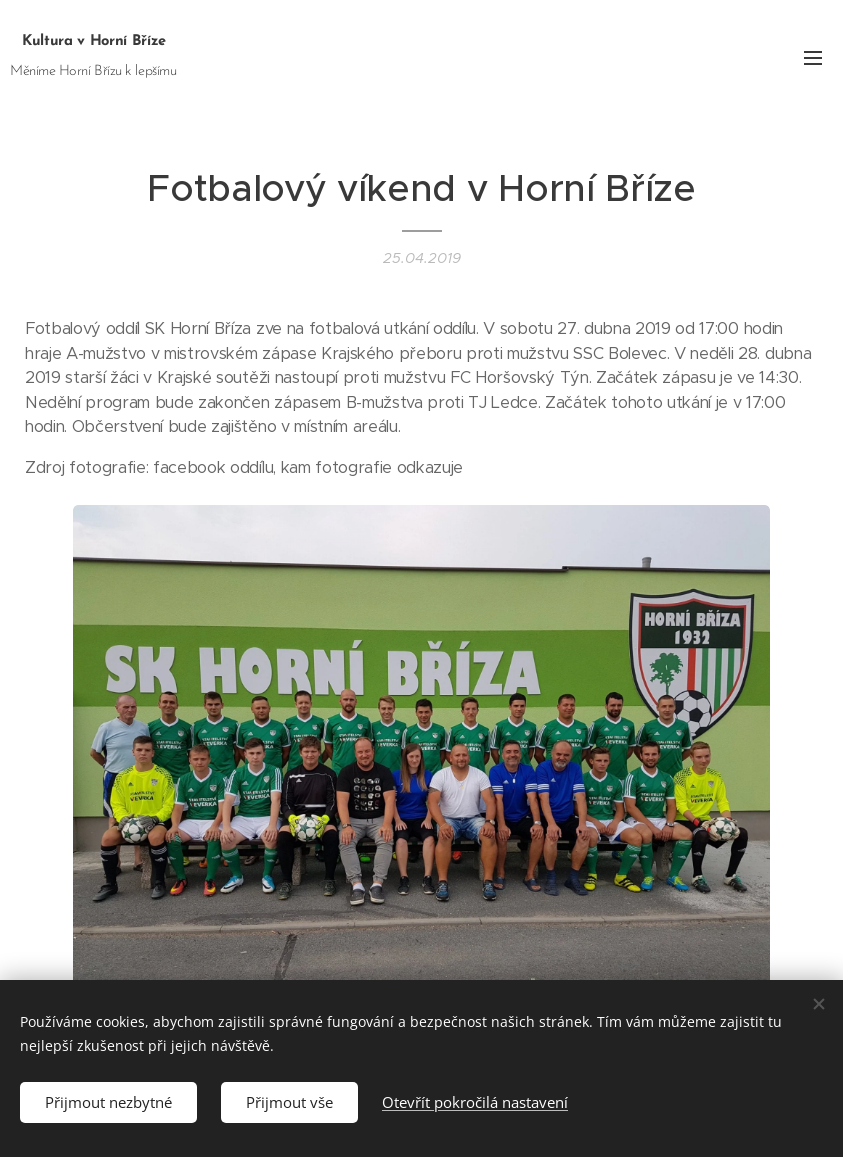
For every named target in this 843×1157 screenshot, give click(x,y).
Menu (813, 58)
